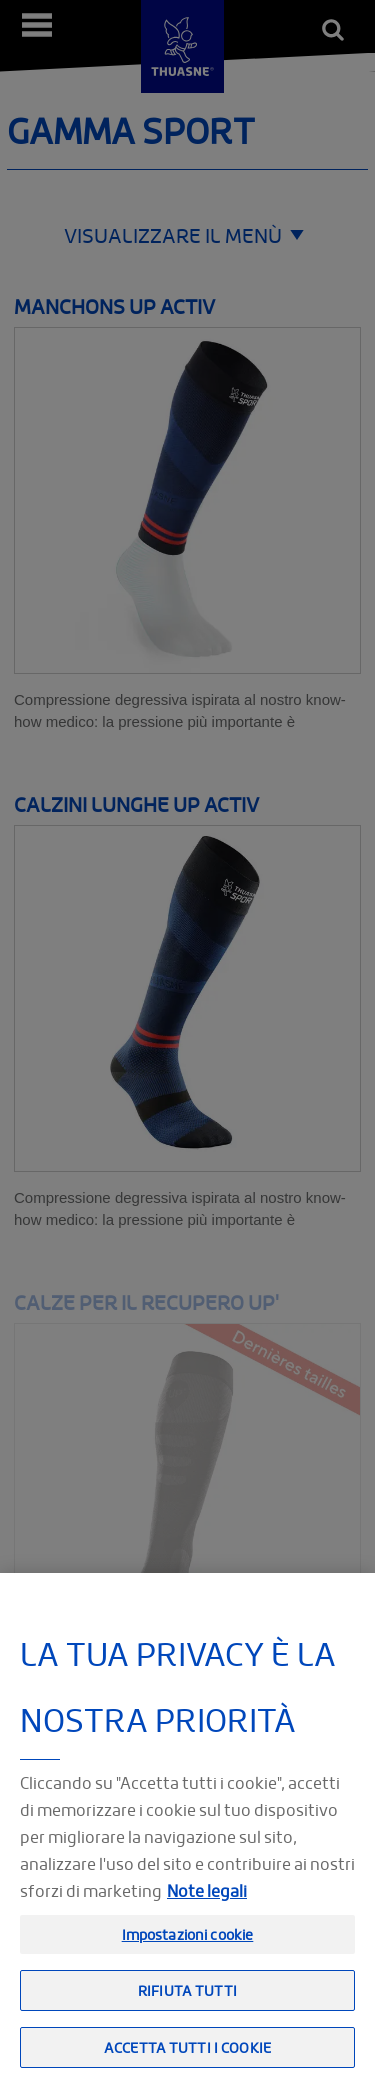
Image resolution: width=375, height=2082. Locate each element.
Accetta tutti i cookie (187, 2060)
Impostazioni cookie (188, 1946)
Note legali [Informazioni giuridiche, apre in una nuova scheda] (207, 1903)
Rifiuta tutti (187, 2002)
